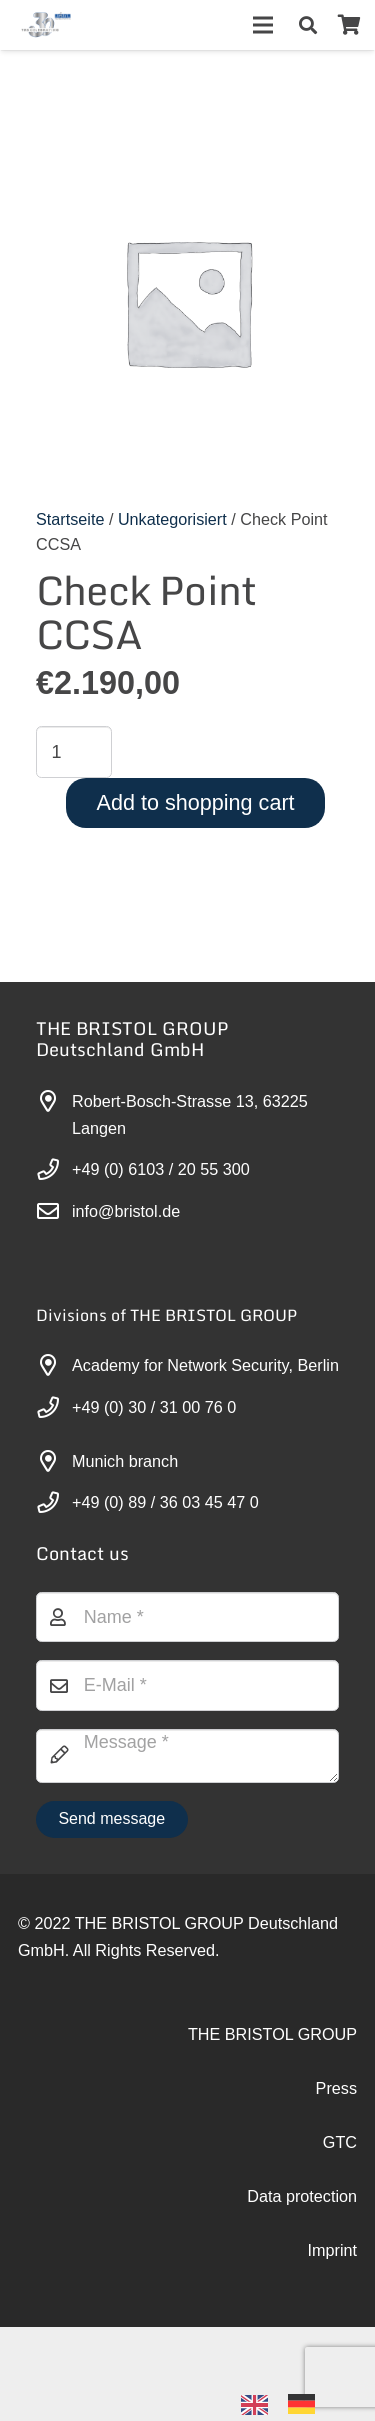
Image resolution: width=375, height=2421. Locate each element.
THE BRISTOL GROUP (272, 2034)
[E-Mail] (187, 1685)
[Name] (187, 1617)
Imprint (332, 2250)
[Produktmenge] (74, 752)
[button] (308, 25)
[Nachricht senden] (112, 1819)
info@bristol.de (126, 1211)
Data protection (302, 2196)
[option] (306, 2404)
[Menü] (263, 25)
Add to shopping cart (196, 802)
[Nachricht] (187, 1756)
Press (336, 2088)
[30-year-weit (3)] (45, 25)
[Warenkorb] (349, 25)
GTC (340, 2142)
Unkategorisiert (172, 519)
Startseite (70, 519)
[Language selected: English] (288, 2402)
